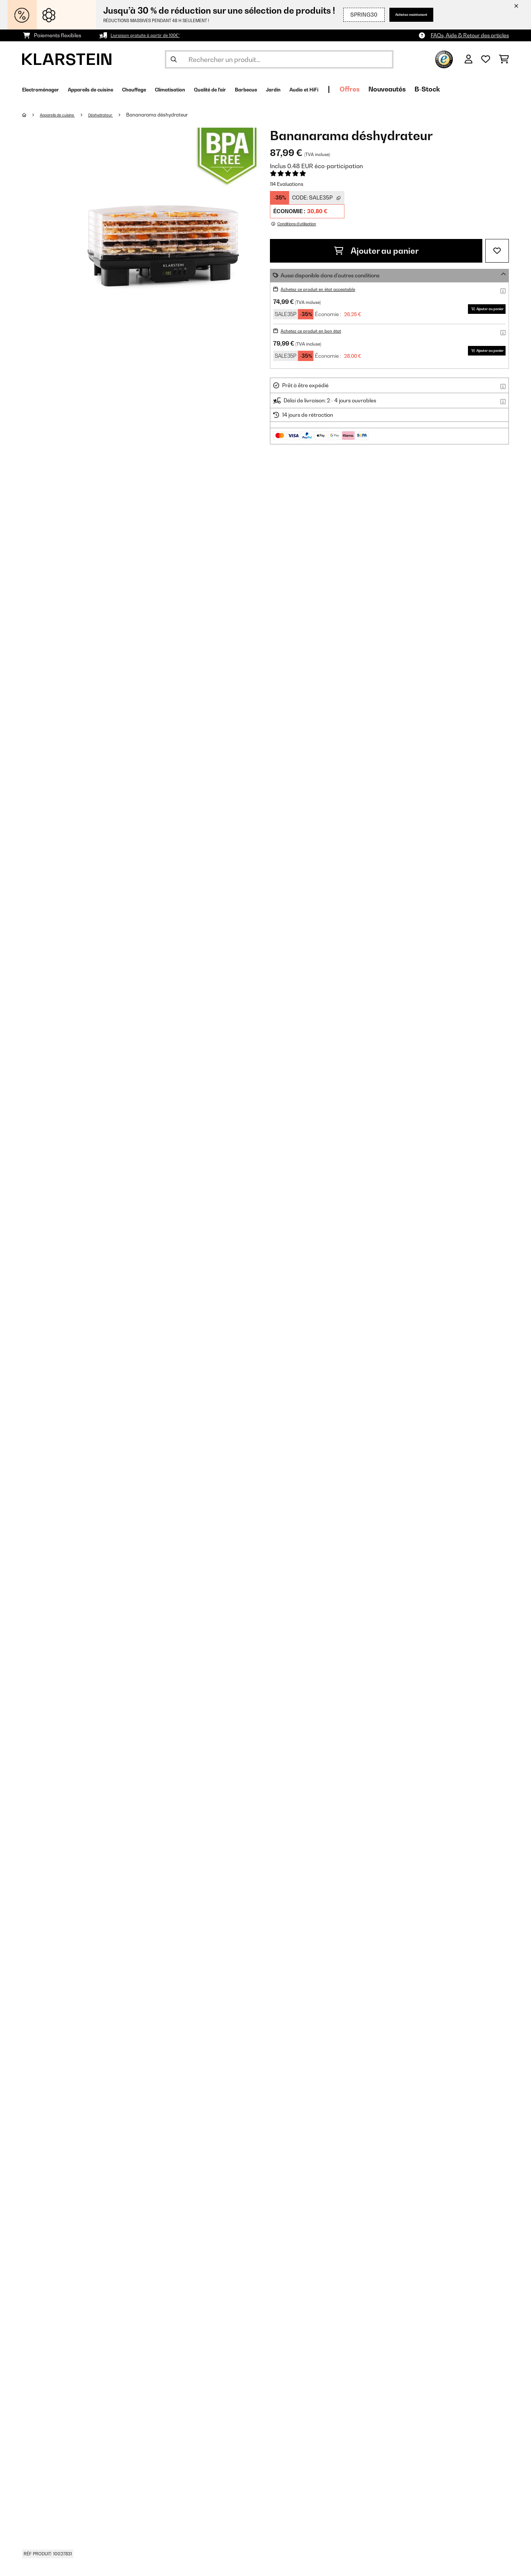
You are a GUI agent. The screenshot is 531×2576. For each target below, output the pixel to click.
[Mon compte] (468, 59)
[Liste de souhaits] (485, 59)
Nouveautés (480, 89)
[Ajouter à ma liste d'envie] (497, 251)
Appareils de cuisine (64, 115)
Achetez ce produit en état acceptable (327, 289)
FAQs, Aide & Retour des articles (470, 35)
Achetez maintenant (405, 14)
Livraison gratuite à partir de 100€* (153, 35)
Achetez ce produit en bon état (318, 330)
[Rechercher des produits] (279, 59)
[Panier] (504, 59)
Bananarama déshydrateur (175, 115)
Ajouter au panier (376, 251)
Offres (442, 89)
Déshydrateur (116, 115)
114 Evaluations (286, 184)
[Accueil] (31, 115)
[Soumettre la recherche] (174, 59)
